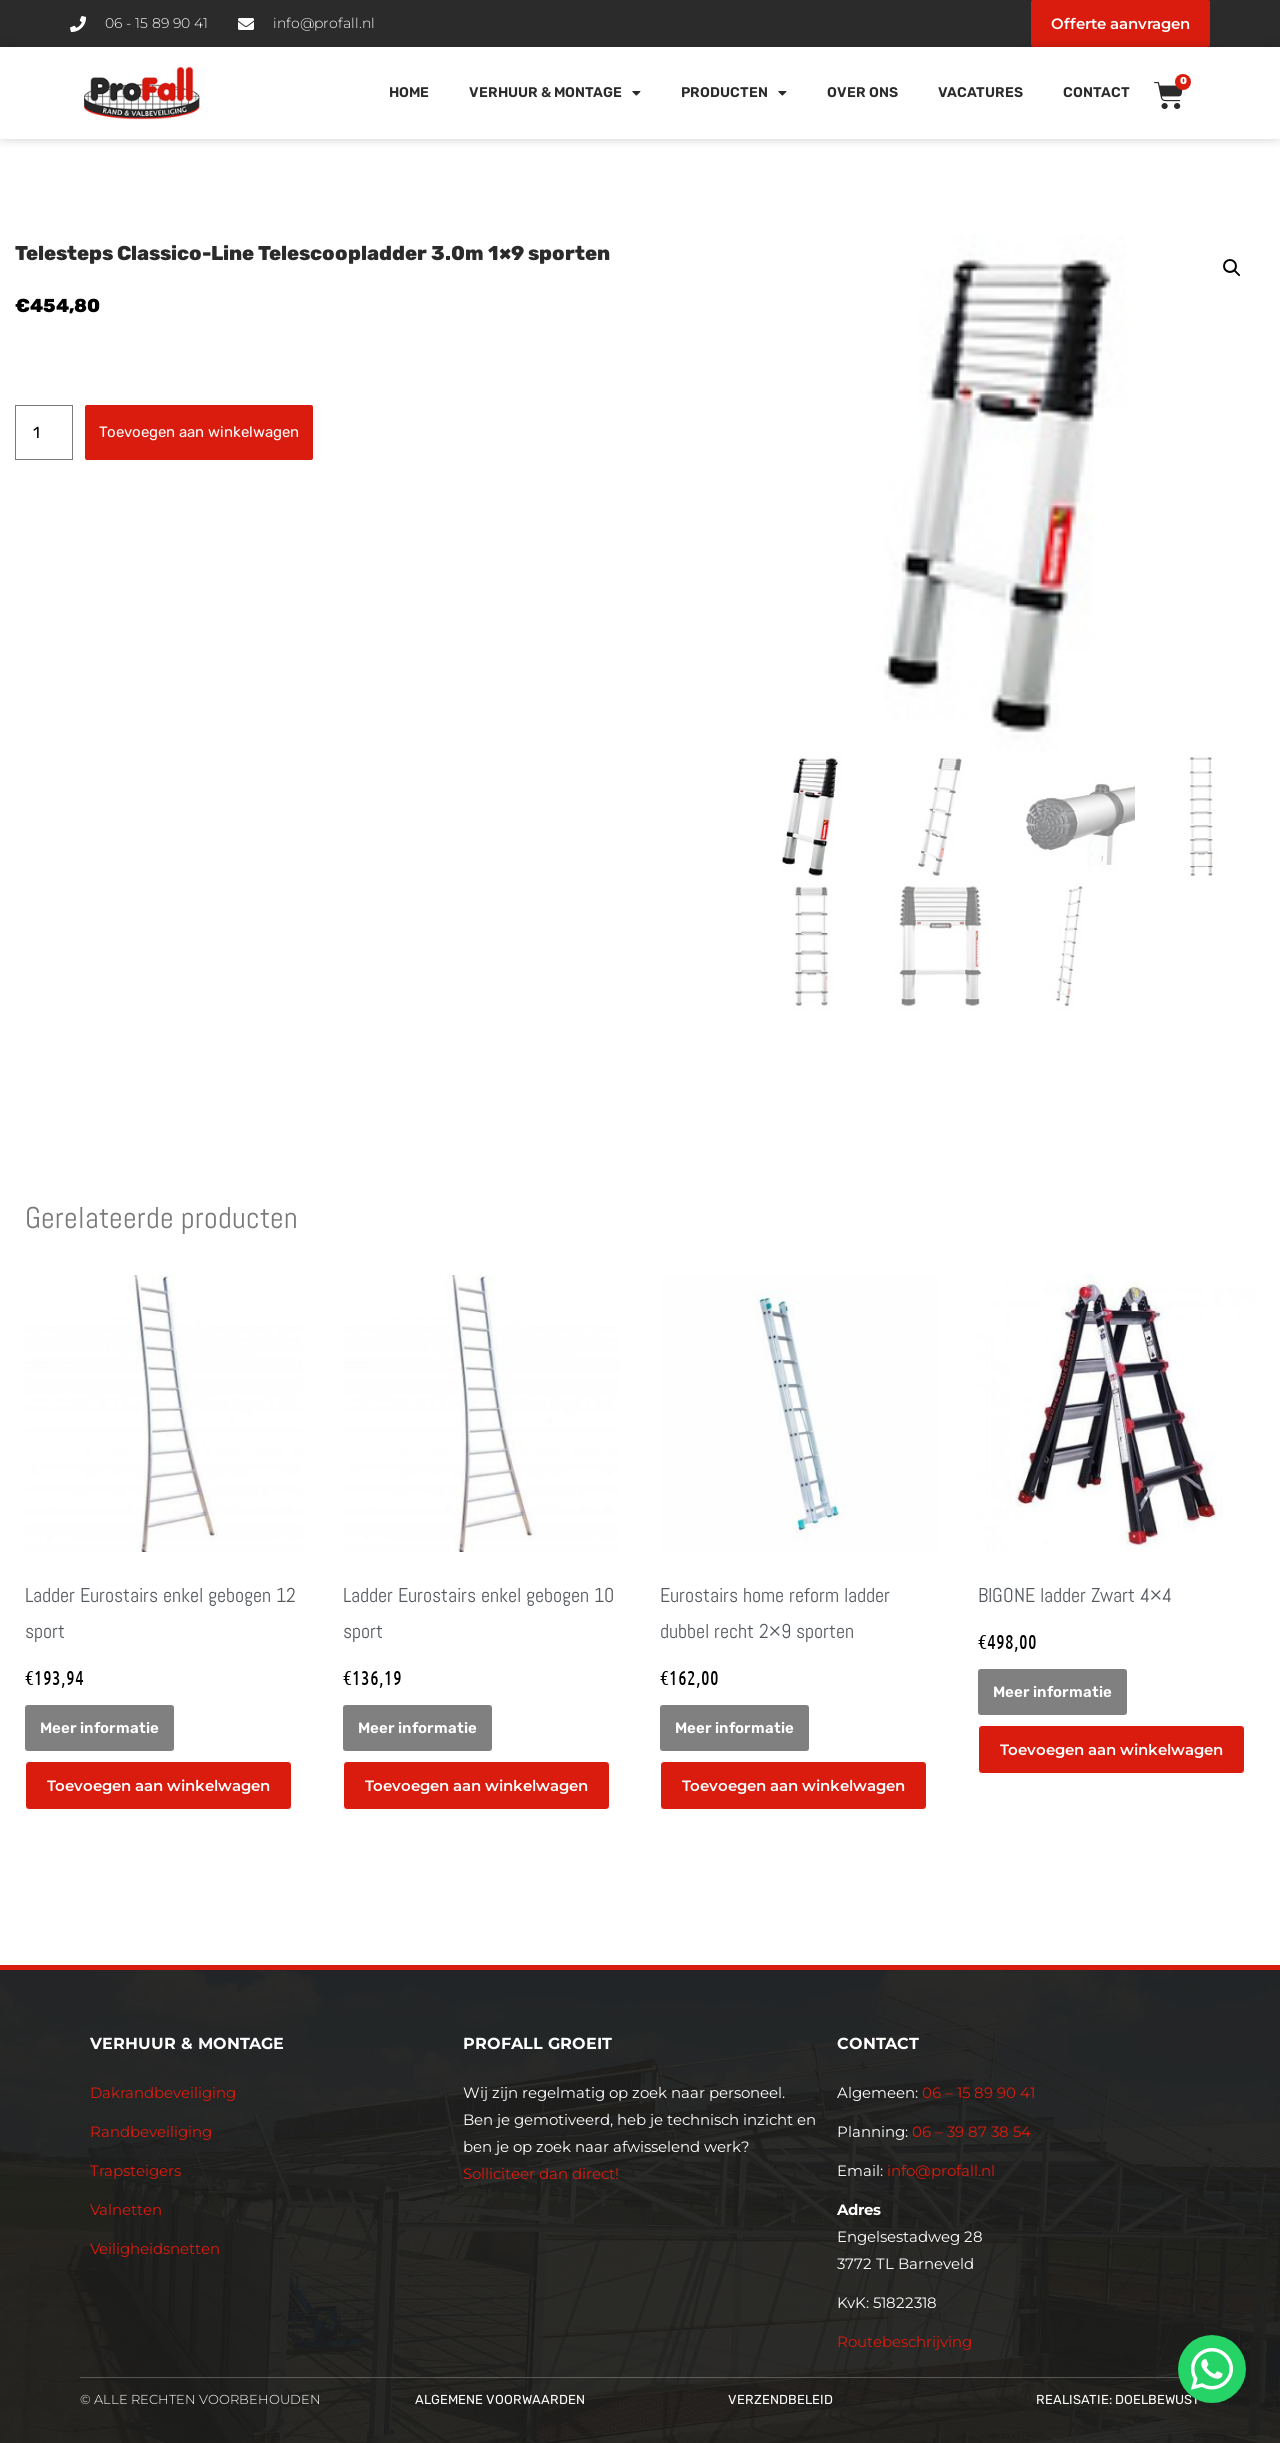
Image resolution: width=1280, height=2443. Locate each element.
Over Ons (862, 92)
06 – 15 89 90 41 (976, 2092)
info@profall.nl (941, 2170)
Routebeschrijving (904, 2341)
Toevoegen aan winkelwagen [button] (158, 1785)
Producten (734, 93)
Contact (1096, 92)
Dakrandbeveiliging (163, 2092)
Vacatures (980, 92)
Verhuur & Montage (555, 93)
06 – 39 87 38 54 (971, 2131)
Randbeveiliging (151, 2131)
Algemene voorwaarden (500, 2399)
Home (409, 92)
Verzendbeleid (780, 2399)
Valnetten (126, 2209)
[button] (1232, 268)
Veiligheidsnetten (155, 2248)
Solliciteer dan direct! (543, 2173)
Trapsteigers (135, 2170)
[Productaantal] (44, 432)
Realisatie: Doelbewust (1118, 2399)
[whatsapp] (1209, 2369)
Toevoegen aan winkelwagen (199, 432)
